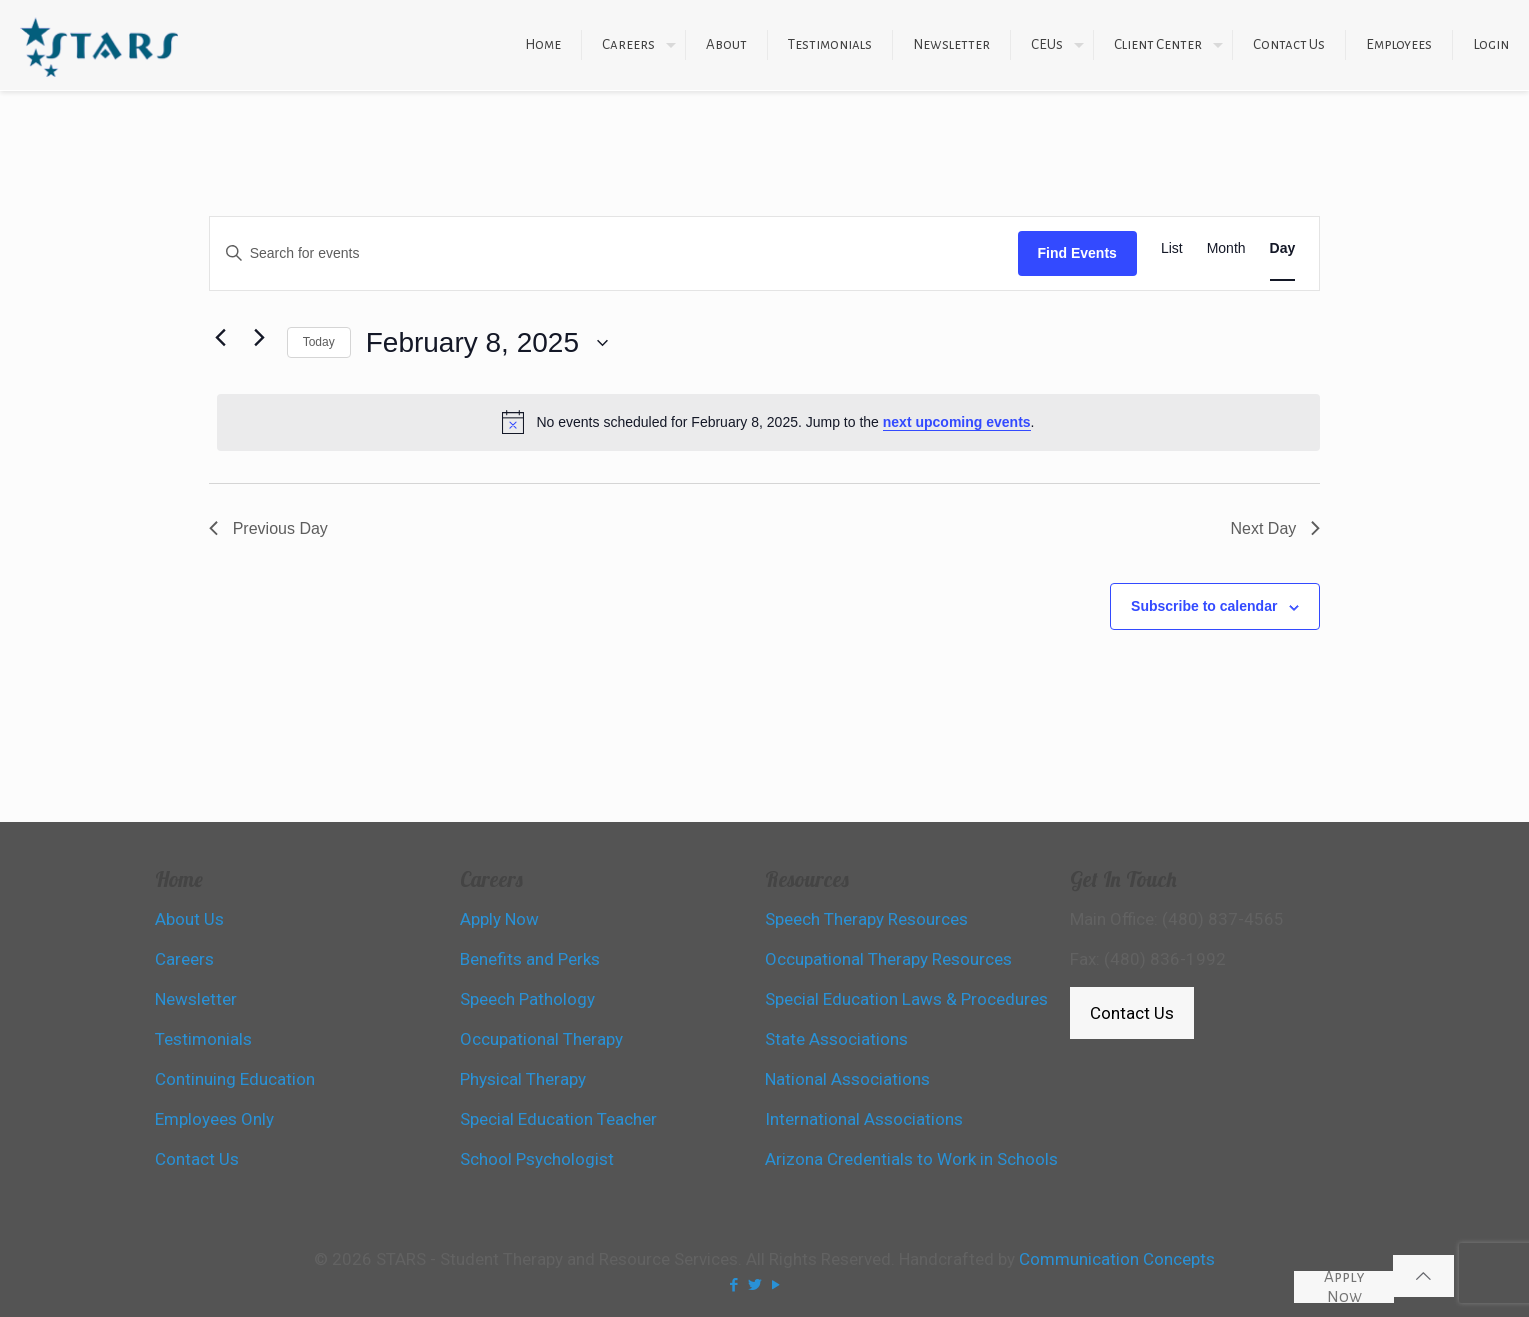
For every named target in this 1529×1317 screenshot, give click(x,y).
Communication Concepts (1117, 1259)
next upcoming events (957, 422)
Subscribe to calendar (1204, 606)
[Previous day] (221, 338)
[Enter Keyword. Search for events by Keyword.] (614, 253)
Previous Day (268, 528)
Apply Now (1344, 1287)
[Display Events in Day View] (1283, 248)
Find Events (1077, 253)
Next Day (1275, 528)
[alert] (769, 422)
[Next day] (260, 338)
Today (319, 342)
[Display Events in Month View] (1226, 248)
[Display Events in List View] (1172, 248)
